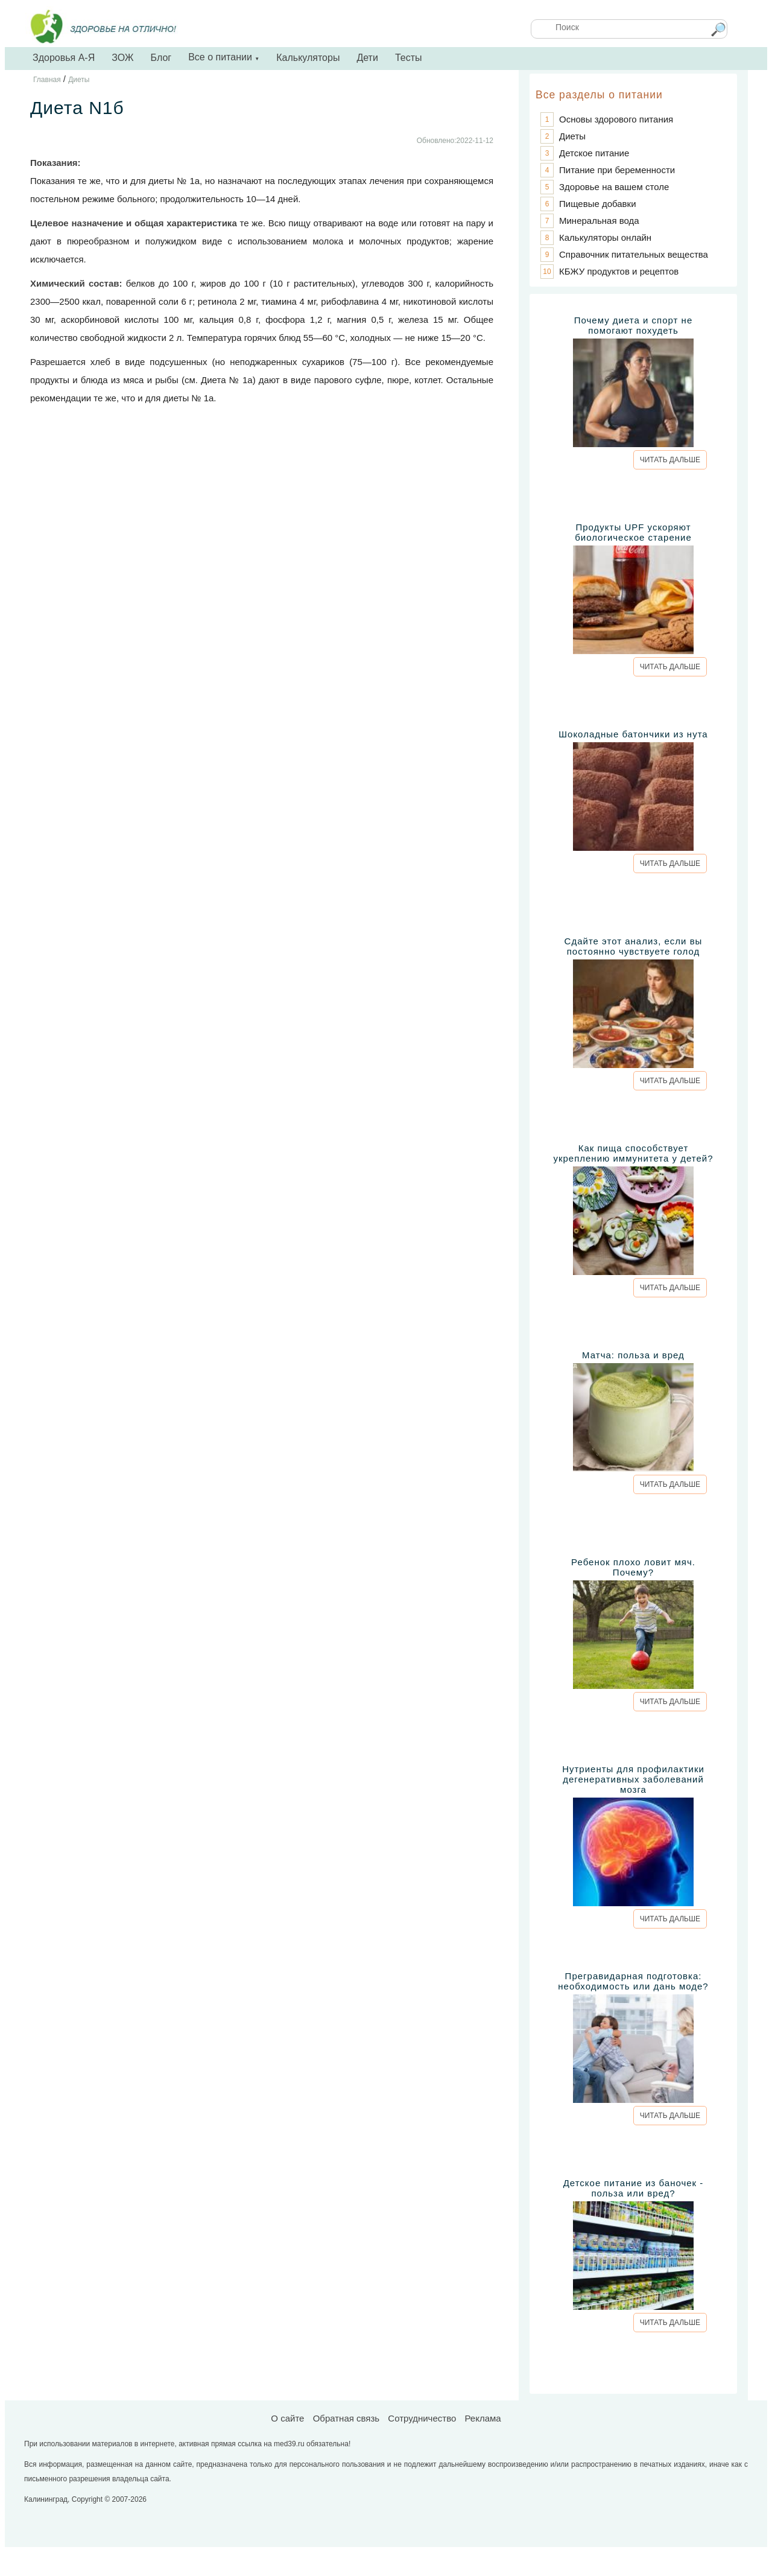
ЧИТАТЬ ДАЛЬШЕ (670, 460)
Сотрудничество (422, 2418)
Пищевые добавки (597, 204)
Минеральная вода (599, 220)
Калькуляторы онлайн (605, 237)
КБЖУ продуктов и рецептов (619, 271)
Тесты (408, 57)
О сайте (287, 2418)
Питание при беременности (617, 170)
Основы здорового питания (616, 119)
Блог (161, 57)
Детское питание (594, 153)
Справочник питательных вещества (633, 254)
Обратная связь (346, 2418)
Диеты (572, 136)
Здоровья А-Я (64, 57)
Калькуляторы (308, 57)
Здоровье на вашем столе (614, 187)
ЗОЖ (122, 57)
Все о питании (223, 57)
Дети (367, 57)
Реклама (482, 2418)
